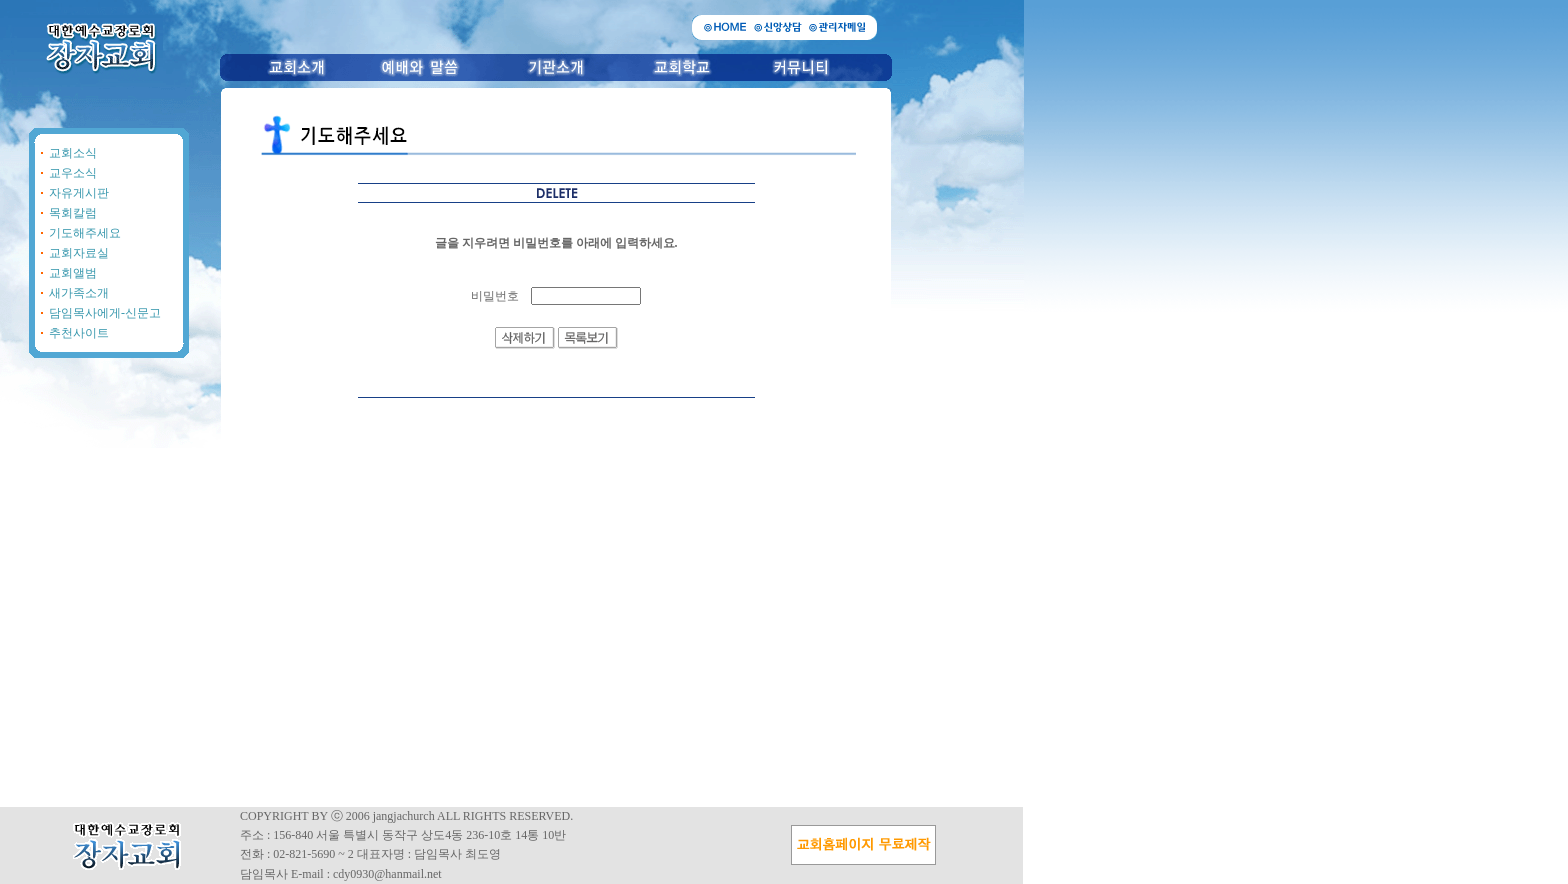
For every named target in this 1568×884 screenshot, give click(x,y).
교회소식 (73, 153)
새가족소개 (79, 293)
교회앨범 (73, 273)
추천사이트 (79, 333)
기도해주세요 (85, 233)
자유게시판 (79, 193)
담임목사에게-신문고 (105, 313)
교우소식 (73, 173)
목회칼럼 (73, 213)
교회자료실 (79, 253)
